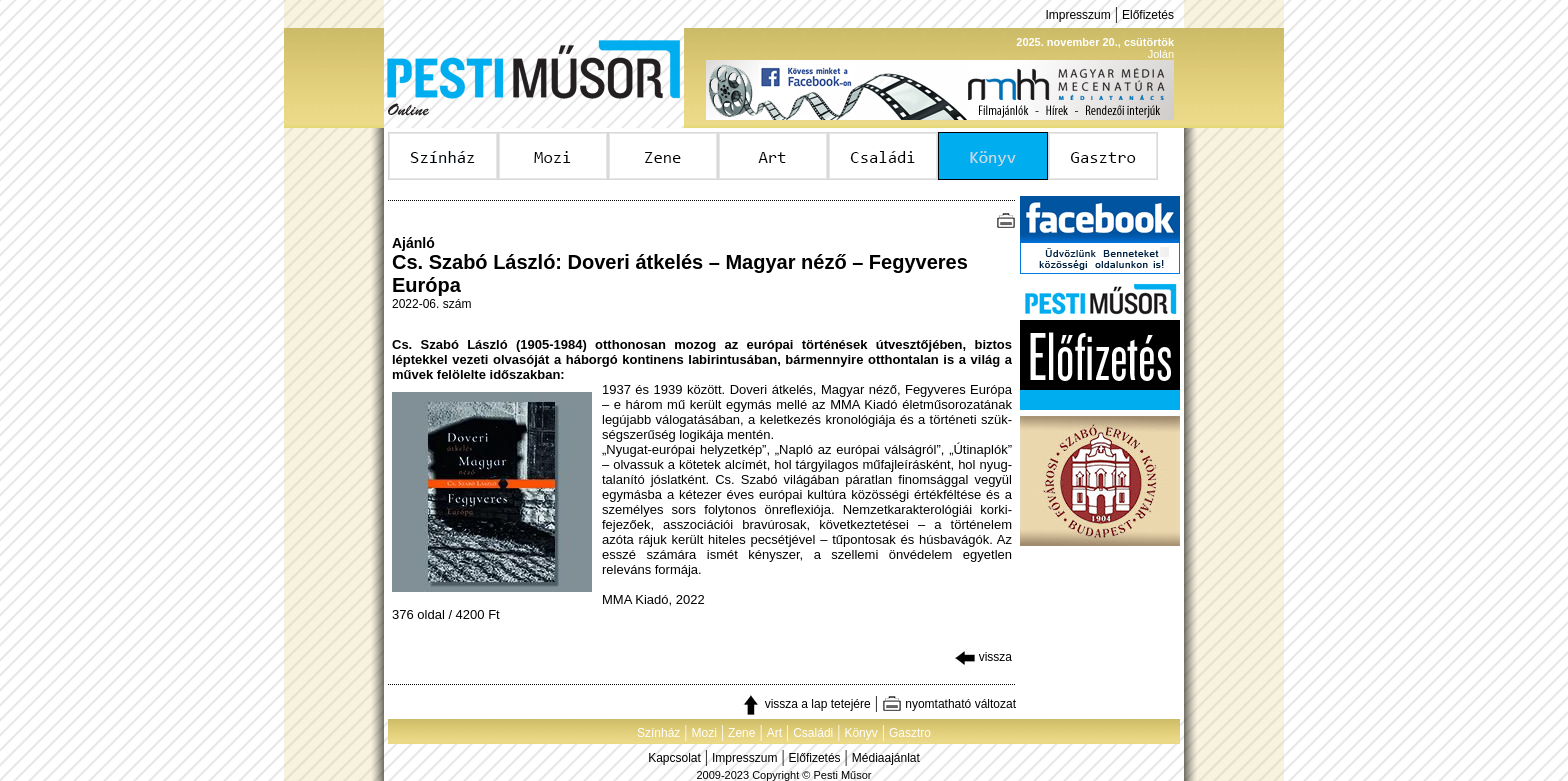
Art (774, 733)
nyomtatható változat (949, 704)
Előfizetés (1148, 15)
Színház (658, 733)
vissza (983, 657)
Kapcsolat (674, 758)
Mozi (704, 733)
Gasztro (910, 733)
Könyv (860, 733)
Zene (741, 733)
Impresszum (1077, 15)
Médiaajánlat (886, 758)
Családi (813, 733)
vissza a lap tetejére (805, 704)
